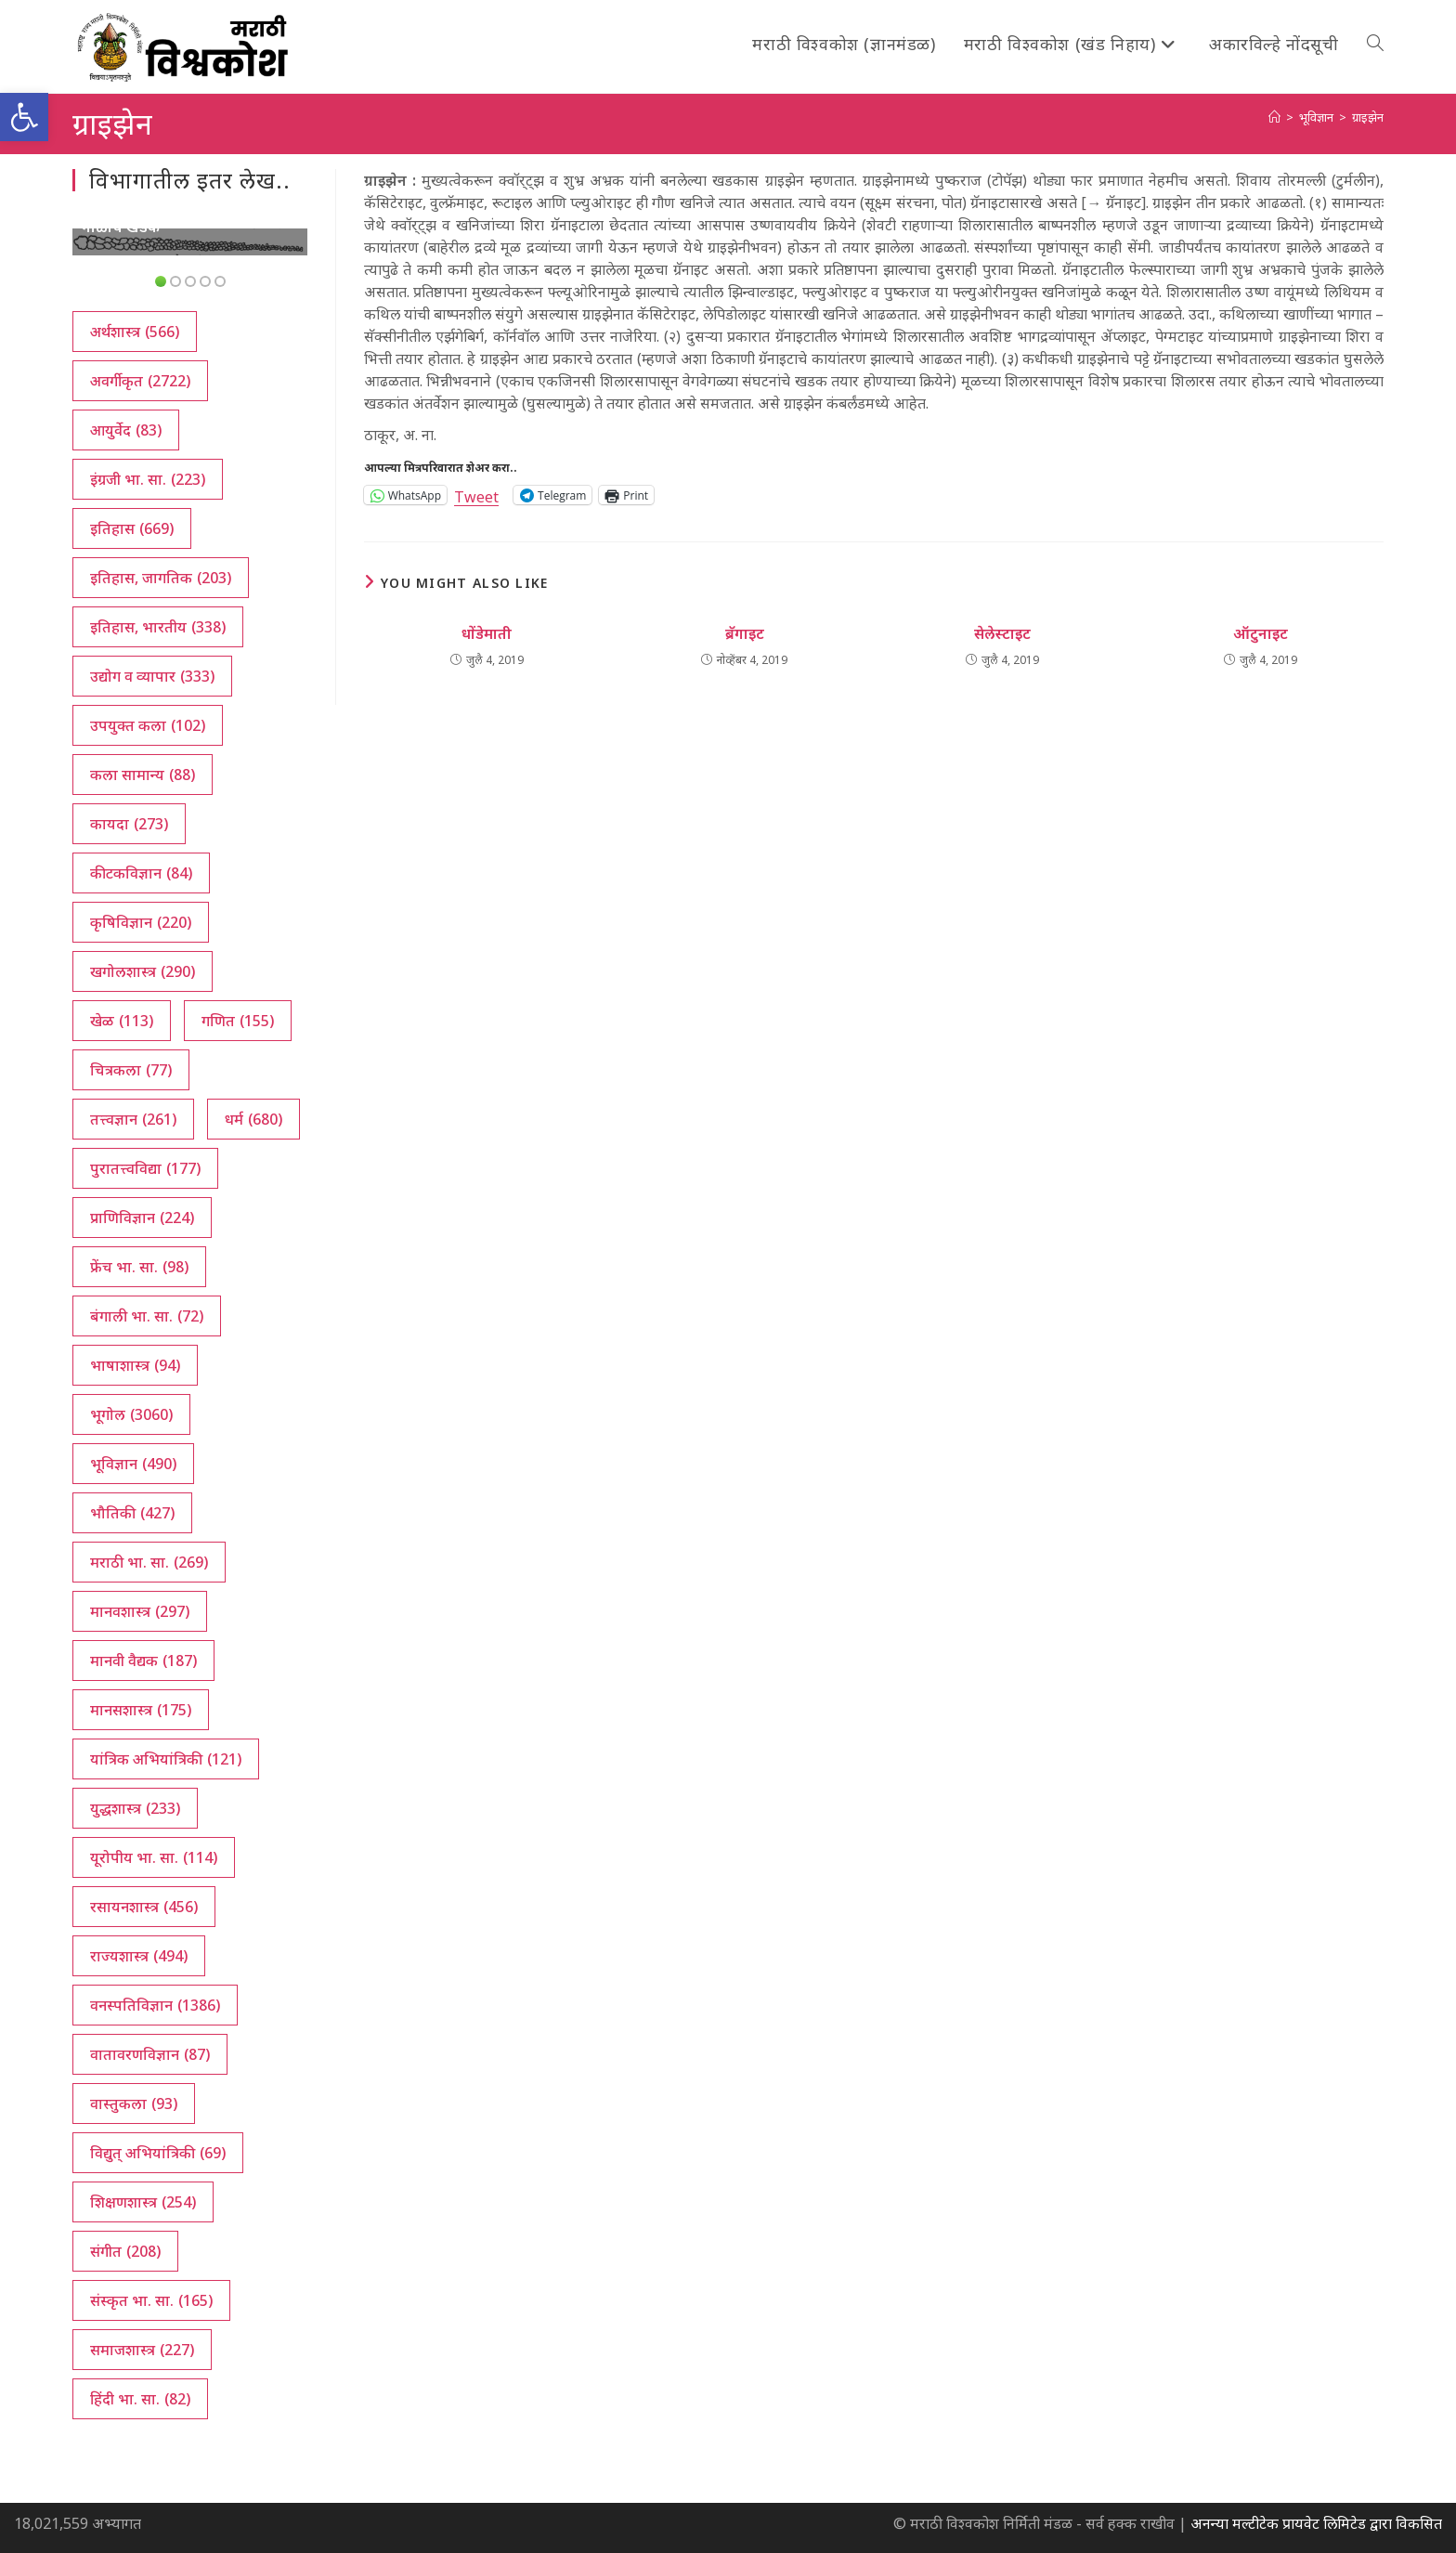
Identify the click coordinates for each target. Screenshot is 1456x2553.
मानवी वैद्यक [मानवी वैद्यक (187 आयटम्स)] (143, 1660)
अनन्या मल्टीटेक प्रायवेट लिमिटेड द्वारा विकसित (1316, 2523)
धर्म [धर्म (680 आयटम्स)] (253, 1119)
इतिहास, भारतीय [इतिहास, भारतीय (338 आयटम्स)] (158, 627)
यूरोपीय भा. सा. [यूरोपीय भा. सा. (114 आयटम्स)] (153, 1857)
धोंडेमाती (487, 633)
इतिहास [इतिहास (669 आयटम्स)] (132, 528)
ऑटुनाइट (1260, 633)
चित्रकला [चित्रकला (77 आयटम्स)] (131, 1070)
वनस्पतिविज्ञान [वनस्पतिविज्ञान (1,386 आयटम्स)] (155, 2005)
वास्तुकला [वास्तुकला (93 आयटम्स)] (133, 2103)
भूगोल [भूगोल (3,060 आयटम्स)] (131, 1414)
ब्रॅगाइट (744, 633)
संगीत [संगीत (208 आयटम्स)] (125, 2251)
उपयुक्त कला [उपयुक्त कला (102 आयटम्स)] (147, 725)
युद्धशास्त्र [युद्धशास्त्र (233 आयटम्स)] (135, 1808)
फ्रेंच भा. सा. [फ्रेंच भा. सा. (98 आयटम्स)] (139, 1267)
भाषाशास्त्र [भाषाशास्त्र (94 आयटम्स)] (135, 1365)
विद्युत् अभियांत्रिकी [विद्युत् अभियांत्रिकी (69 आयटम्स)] (158, 2153)
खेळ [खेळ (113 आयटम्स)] (121, 1020)
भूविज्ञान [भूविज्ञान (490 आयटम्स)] (133, 1463)
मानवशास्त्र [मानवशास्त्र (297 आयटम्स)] (139, 1611)
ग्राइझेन (1368, 117)
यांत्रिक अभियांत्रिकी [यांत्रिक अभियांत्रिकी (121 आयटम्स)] (165, 1759)
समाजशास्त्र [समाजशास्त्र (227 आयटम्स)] (142, 2349)
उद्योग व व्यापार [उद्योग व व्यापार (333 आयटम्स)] (152, 676)
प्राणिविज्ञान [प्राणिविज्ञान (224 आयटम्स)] (142, 1217)
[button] (24, 117)
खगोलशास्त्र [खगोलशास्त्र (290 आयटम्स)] (142, 971)
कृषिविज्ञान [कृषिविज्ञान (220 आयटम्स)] (140, 922)
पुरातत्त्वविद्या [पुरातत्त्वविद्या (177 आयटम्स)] (145, 1168)
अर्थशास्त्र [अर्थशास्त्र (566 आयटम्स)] (134, 331)
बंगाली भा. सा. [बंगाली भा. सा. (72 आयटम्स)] (146, 1316)
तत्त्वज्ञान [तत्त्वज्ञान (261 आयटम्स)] (133, 1119)
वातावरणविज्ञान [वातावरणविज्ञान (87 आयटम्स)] (150, 2054)
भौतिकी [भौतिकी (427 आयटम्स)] (132, 1513)
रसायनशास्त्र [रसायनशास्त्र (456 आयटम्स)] (144, 1906)
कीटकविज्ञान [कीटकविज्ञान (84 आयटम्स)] (141, 873)
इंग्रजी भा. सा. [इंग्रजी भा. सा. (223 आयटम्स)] (147, 479)
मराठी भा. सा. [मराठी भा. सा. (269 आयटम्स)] (149, 1562)
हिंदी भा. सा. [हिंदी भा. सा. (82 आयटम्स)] (140, 2399)
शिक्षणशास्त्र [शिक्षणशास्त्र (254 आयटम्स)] (143, 2202)
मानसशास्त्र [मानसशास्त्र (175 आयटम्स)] (140, 1710)
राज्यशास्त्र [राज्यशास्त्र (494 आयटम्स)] (139, 1956)
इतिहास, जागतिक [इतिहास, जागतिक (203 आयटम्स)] (160, 578)
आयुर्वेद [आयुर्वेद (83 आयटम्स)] (126, 430)
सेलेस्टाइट (1002, 633)
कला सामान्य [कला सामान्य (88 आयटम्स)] (142, 774)
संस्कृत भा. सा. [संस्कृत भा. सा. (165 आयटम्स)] (151, 2300)
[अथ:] (1274, 117)
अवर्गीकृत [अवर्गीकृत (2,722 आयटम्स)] (140, 381)
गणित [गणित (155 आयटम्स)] (238, 1020)
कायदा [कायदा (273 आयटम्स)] (129, 824)
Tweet (476, 494)
